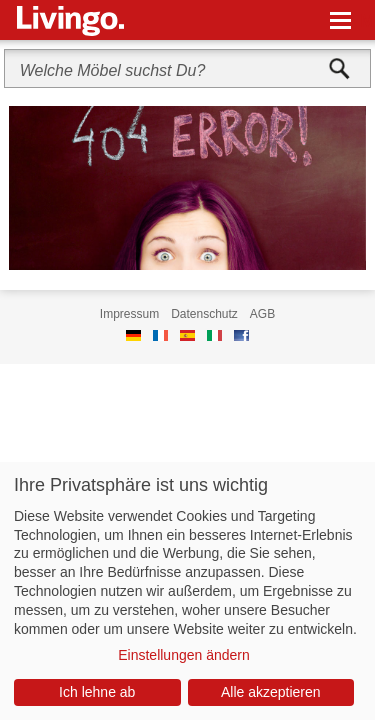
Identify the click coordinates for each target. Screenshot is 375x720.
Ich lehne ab (97, 692)
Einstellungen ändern (184, 655)
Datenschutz (204, 314)
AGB (262, 314)
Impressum (129, 314)
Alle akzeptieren (271, 692)
